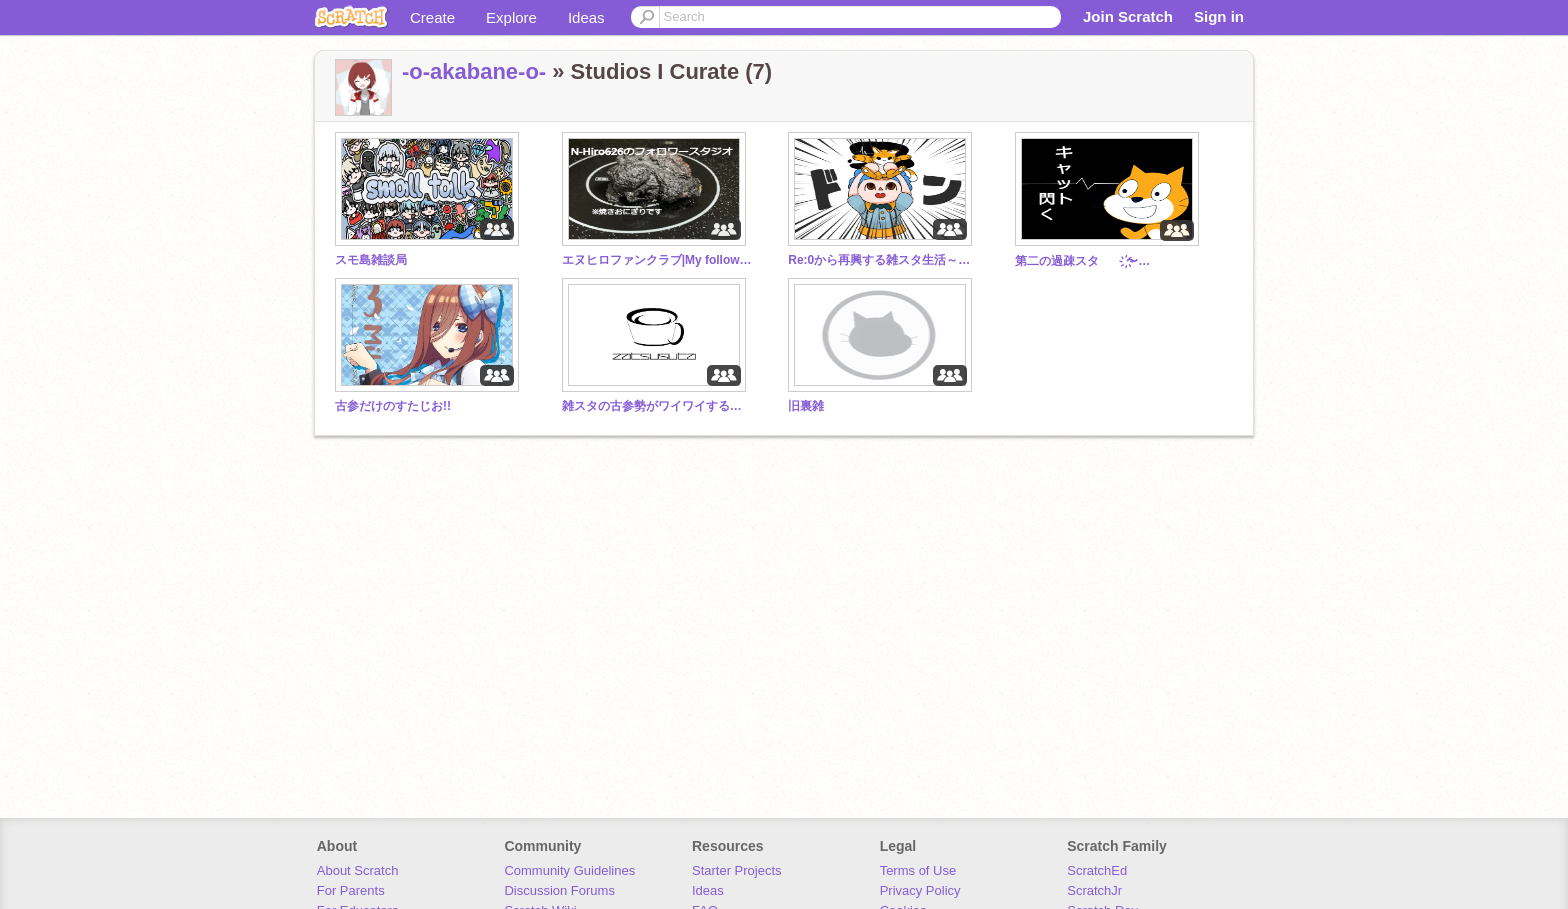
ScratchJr (1094, 890)
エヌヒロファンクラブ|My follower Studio (657, 260)
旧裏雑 (806, 406)
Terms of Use (918, 870)
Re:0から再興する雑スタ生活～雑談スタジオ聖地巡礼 (883, 260)
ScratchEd (1097, 870)
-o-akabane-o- (474, 71)
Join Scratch (1128, 16)
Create (432, 17)
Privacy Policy (920, 890)
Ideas (586, 17)
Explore (511, 17)
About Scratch (358, 870)
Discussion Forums (559, 890)
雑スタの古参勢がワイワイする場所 (657, 406)
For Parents (351, 890)
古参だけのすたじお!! (393, 406)
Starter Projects (737, 870)
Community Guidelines (569, 870)
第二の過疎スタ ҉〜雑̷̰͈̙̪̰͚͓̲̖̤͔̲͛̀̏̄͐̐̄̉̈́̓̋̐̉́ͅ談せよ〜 (1110, 261)
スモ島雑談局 (371, 260)
